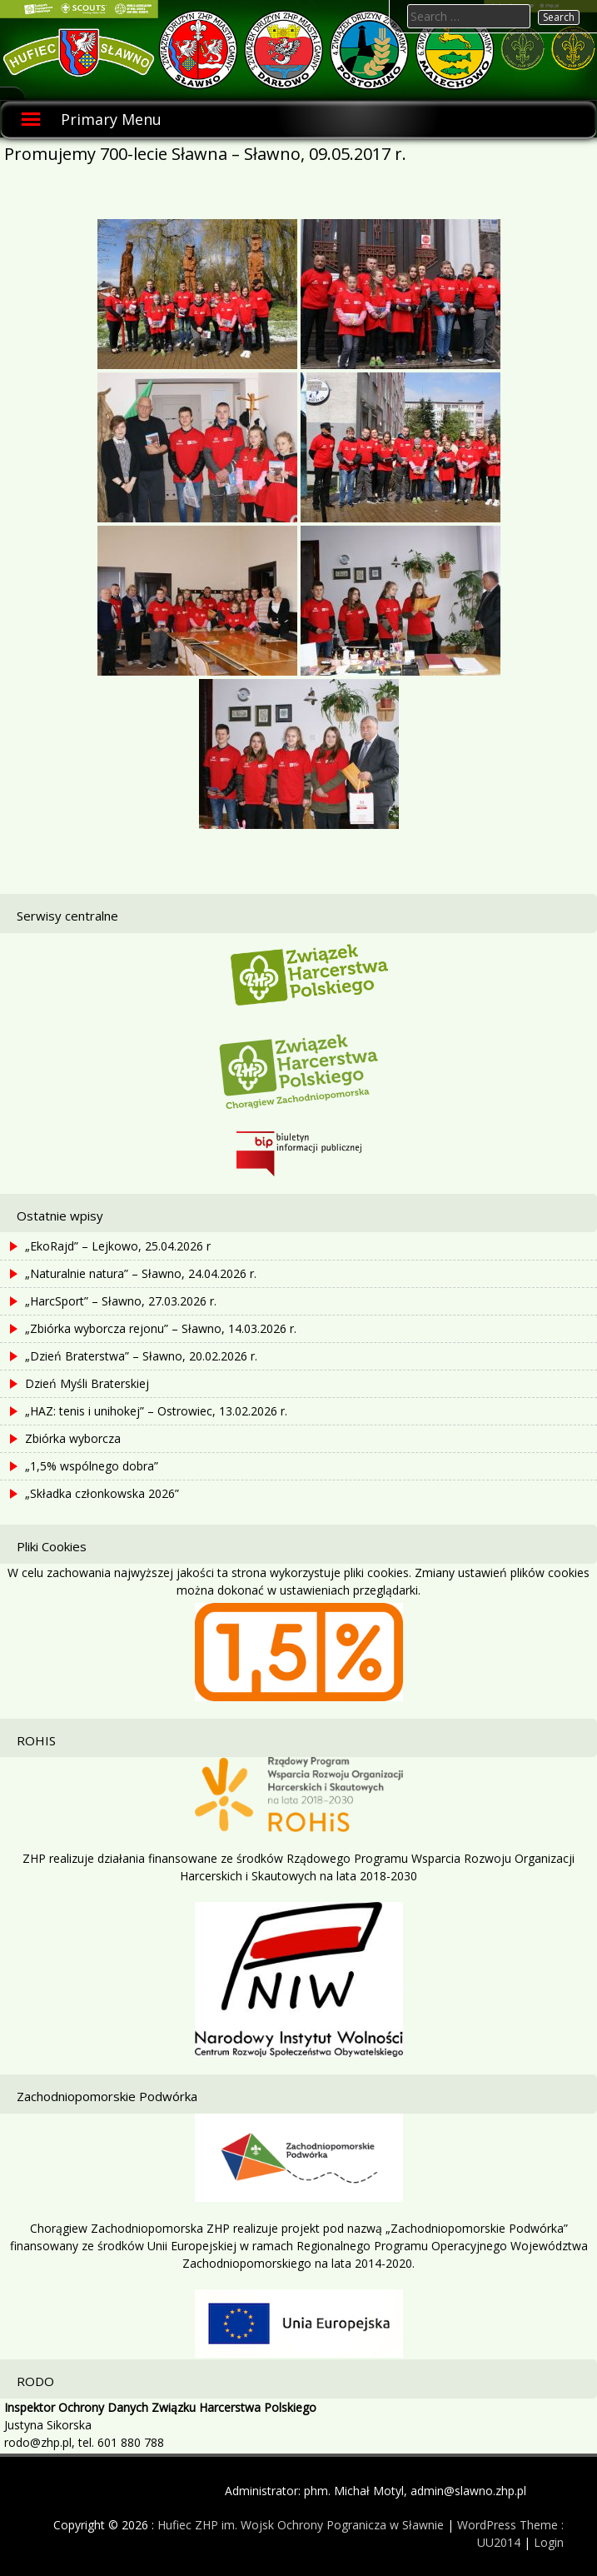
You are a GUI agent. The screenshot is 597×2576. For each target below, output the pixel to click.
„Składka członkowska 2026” (102, 1493)
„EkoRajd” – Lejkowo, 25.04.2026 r (118, 1246)
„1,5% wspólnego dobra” (91, 1466)
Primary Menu (111, 119)
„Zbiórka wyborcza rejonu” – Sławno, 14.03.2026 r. (160, 1328)
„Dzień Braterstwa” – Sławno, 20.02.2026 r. (141, 1356)
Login (549, 2542)
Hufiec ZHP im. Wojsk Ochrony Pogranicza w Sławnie (300, 2525)
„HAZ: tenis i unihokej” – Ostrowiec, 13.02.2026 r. (156, 1411)
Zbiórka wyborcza (73, 1438)
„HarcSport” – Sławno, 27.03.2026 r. (120, 1301)
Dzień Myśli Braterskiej (87, 1383)
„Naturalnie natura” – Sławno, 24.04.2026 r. (140, 1273)
